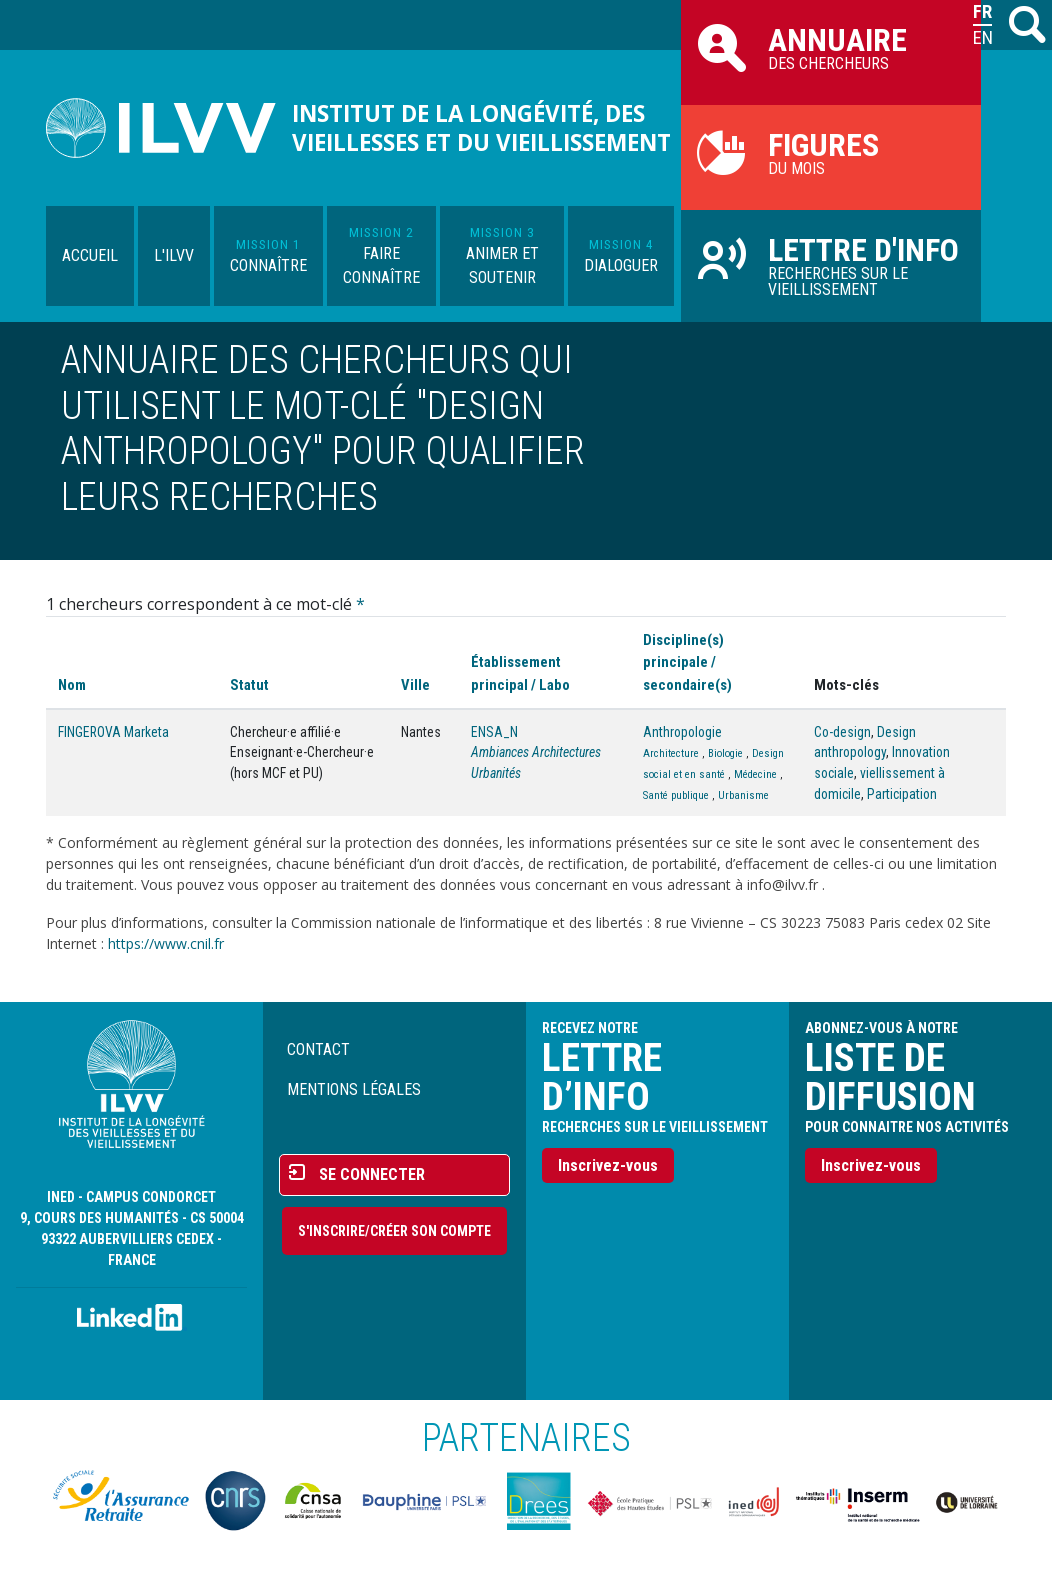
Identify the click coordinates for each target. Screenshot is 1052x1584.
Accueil (90, 255)
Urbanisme (743, 795)
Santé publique (676, 795)
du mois (831, 152)
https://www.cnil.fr (166, 943)
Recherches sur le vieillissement (831, 265)
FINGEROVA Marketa (113, 732)
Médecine (755, 774)
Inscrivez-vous (608, 1165)
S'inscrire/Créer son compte (394, 1231)
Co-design (842, 732)
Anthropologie (682, 732)
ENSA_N (494, 732)
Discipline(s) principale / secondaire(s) (687, 662)
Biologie (725, 753)
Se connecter (372, 1174)
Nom (72, 685)
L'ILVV (174, 255)
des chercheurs (831, 47)
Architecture (671, 753)
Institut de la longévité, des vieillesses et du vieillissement (481, 128)
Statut (249, 685)
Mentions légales (354, 1089)
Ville (415, 685)
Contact (318, 1049)
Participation (902, 794)
